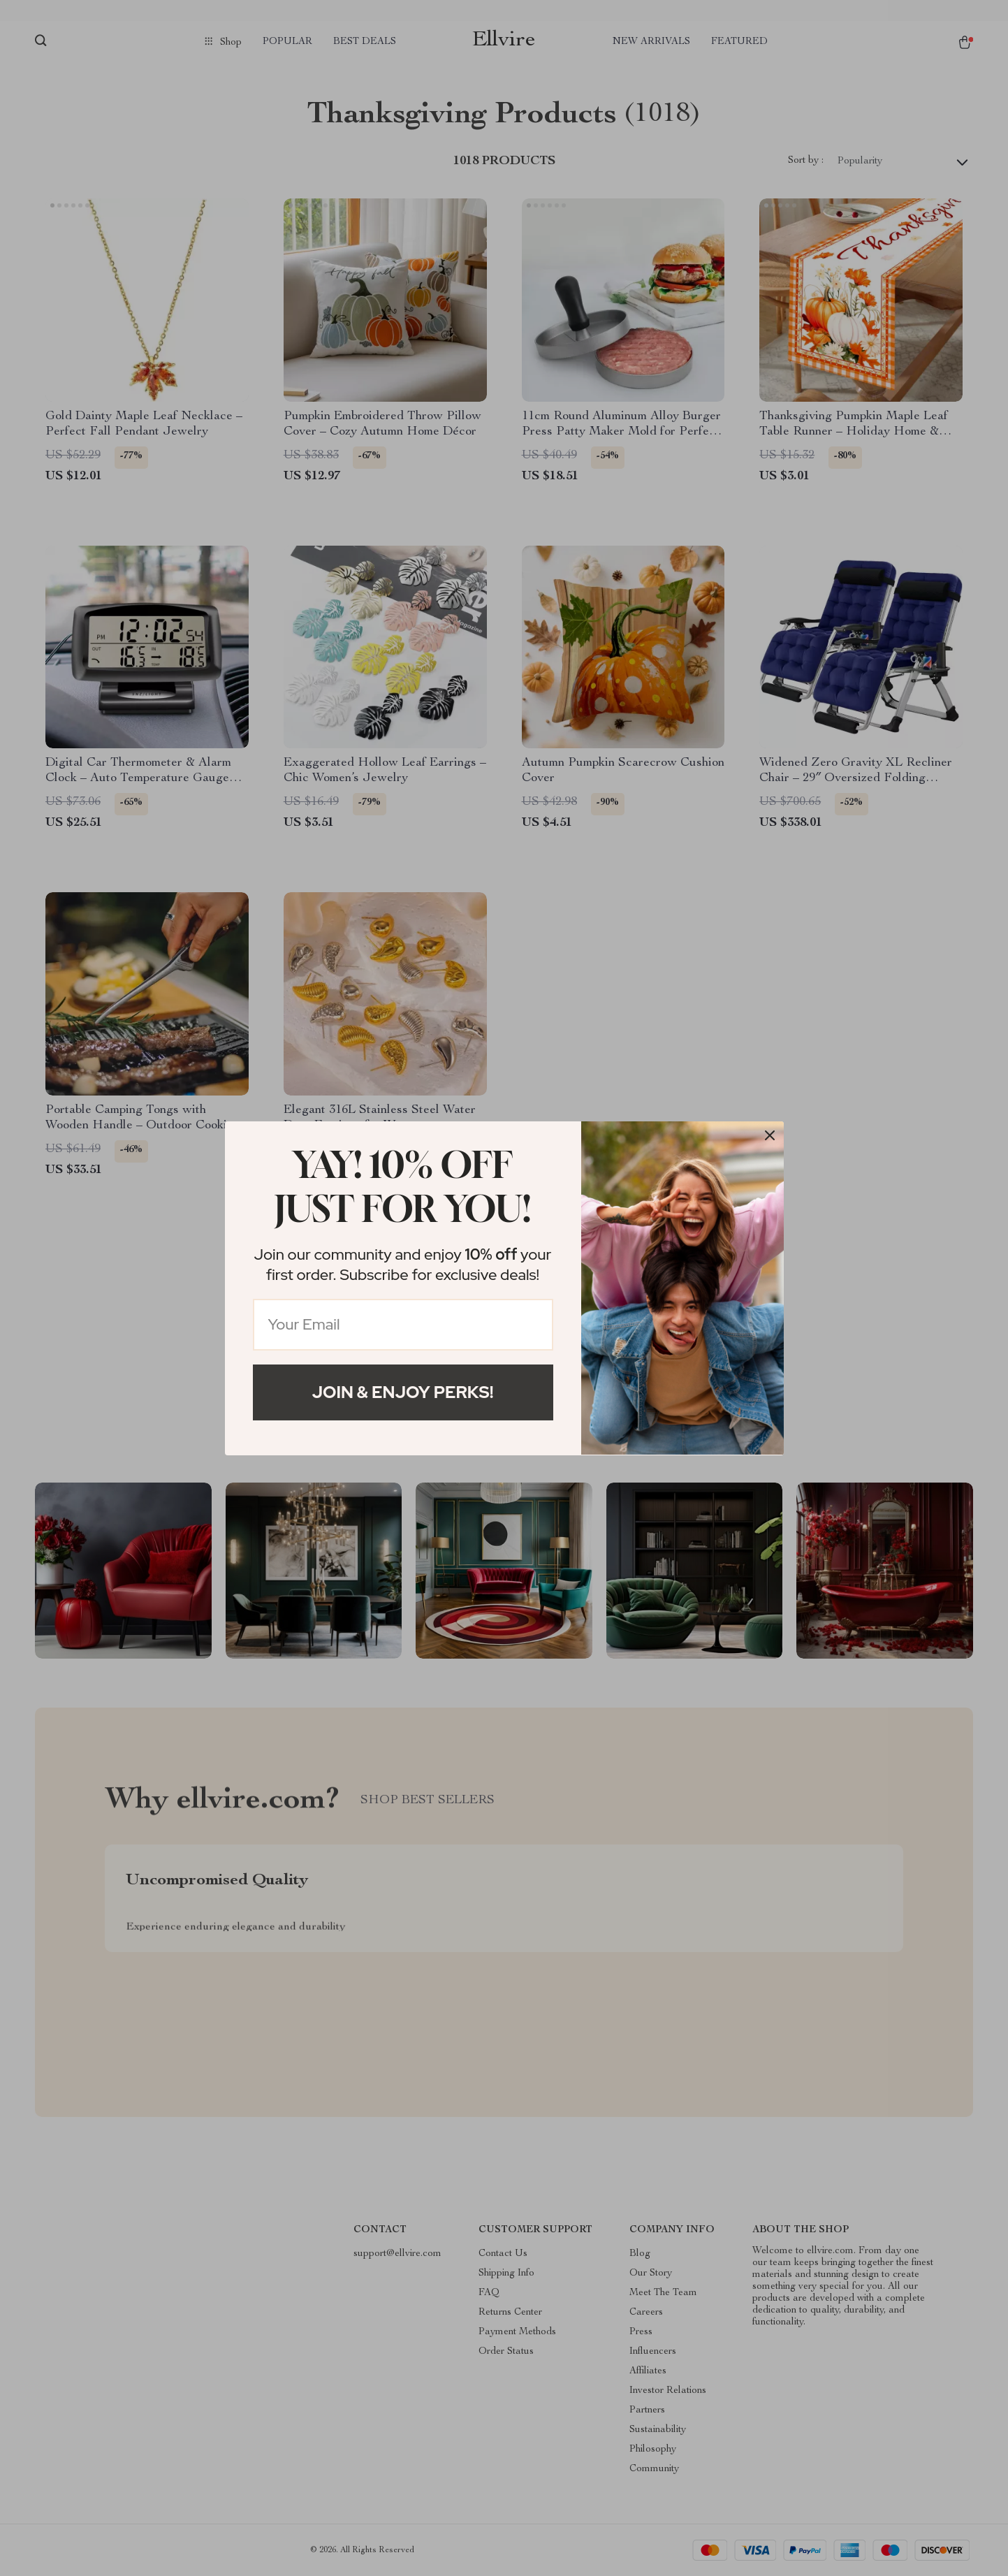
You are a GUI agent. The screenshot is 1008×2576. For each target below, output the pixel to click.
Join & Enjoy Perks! (403, 1392)
